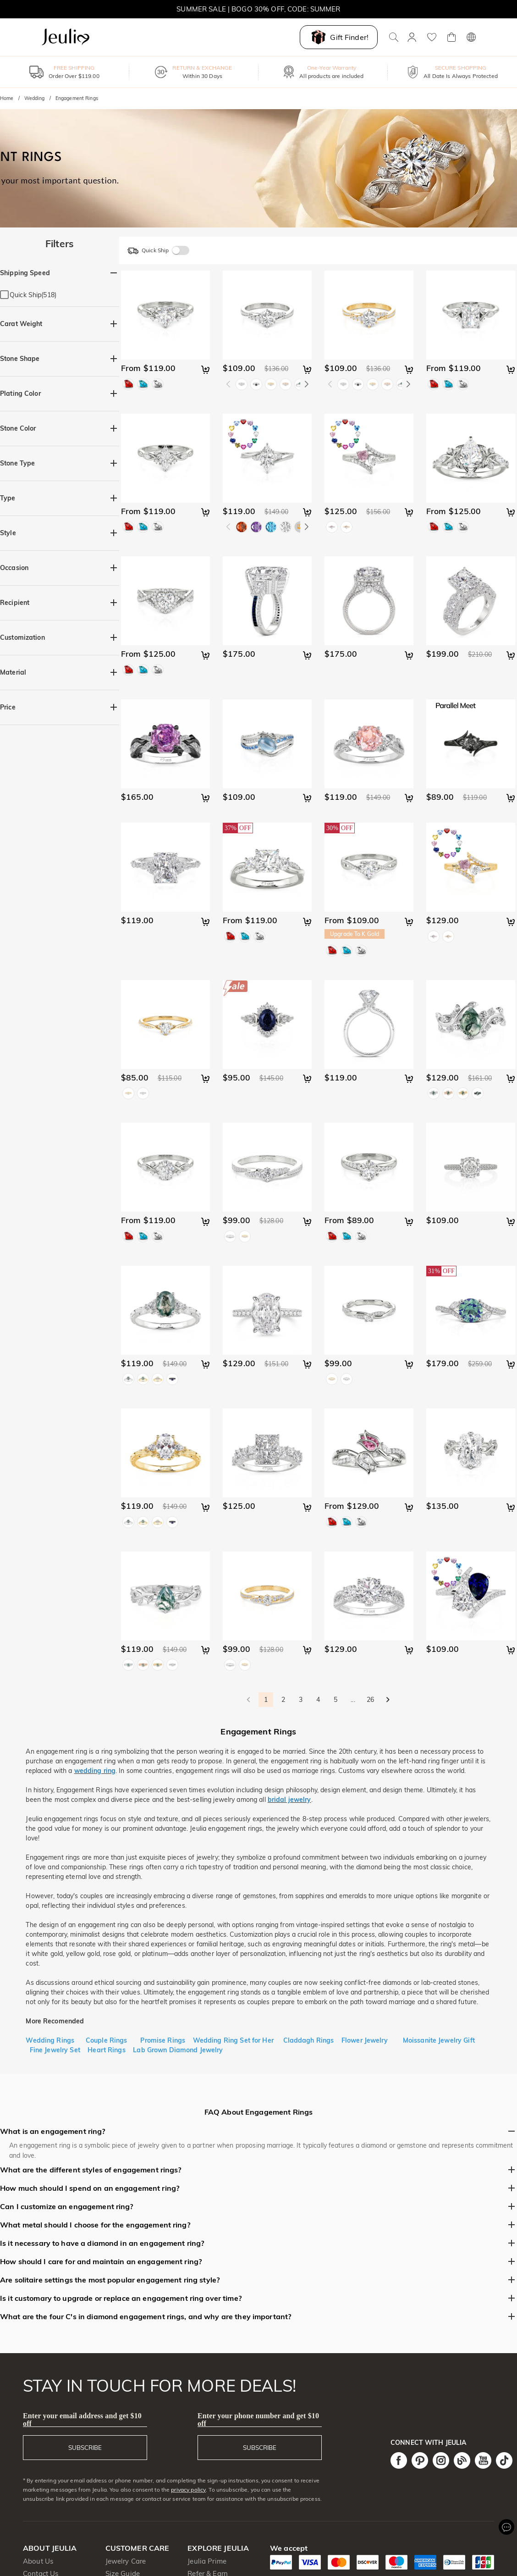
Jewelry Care (125, 2561)
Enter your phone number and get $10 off (258, 2419)
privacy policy (188, 2489)
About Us (38, 2561)
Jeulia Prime (206, 2561)
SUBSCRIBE (85, 2447)
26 (370, 1699)
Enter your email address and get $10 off (82, 2419)
